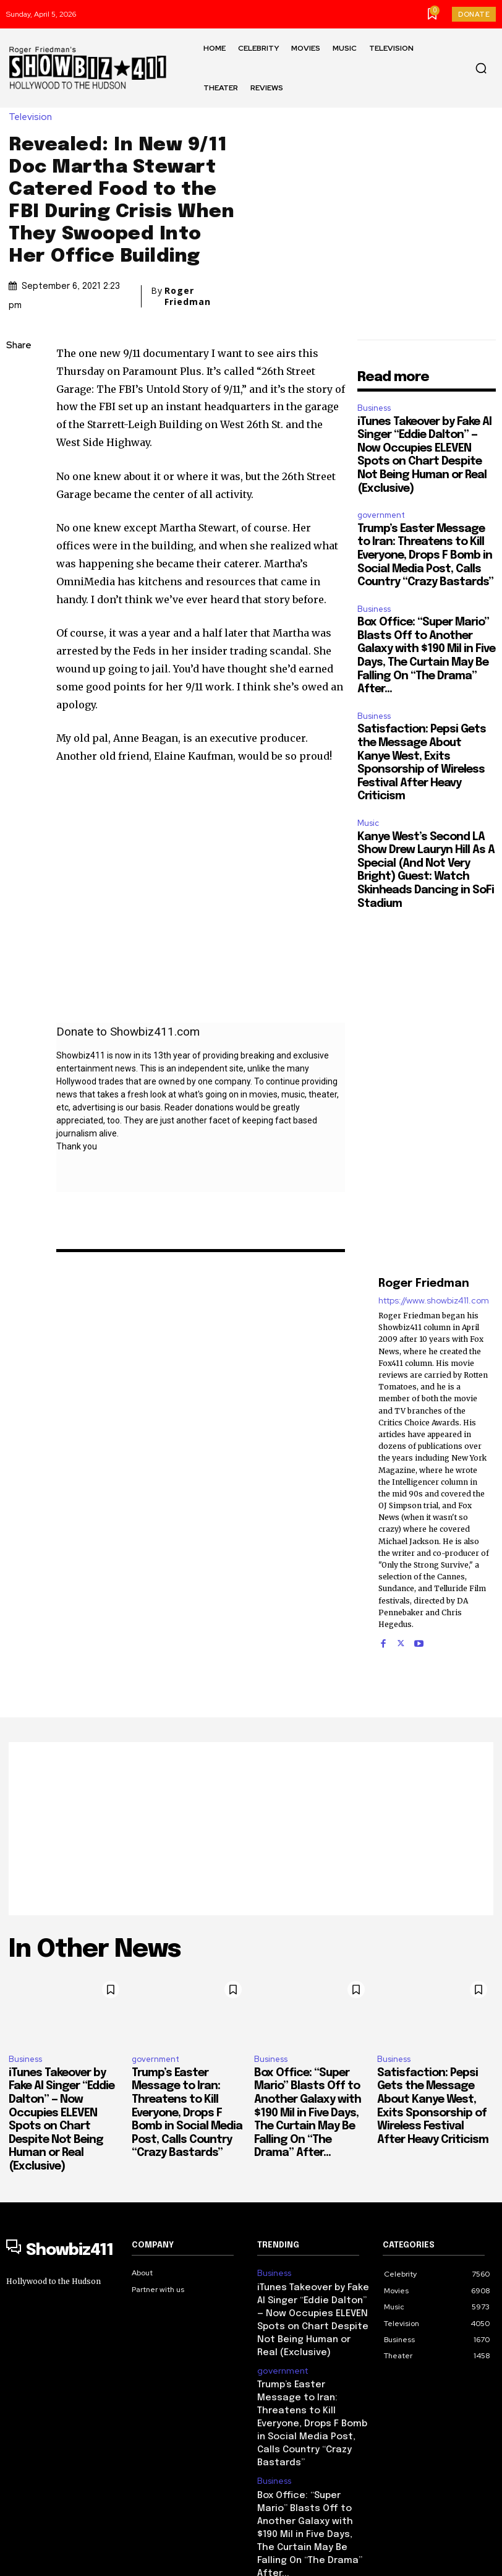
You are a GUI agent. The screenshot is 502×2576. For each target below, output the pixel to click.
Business (374, 408)
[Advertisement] (251, 1828)
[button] (481, 68)
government (381, 515)
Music (368, 823)
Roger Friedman (187, 296)
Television (33, 117)
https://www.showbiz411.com (433, 1300)
